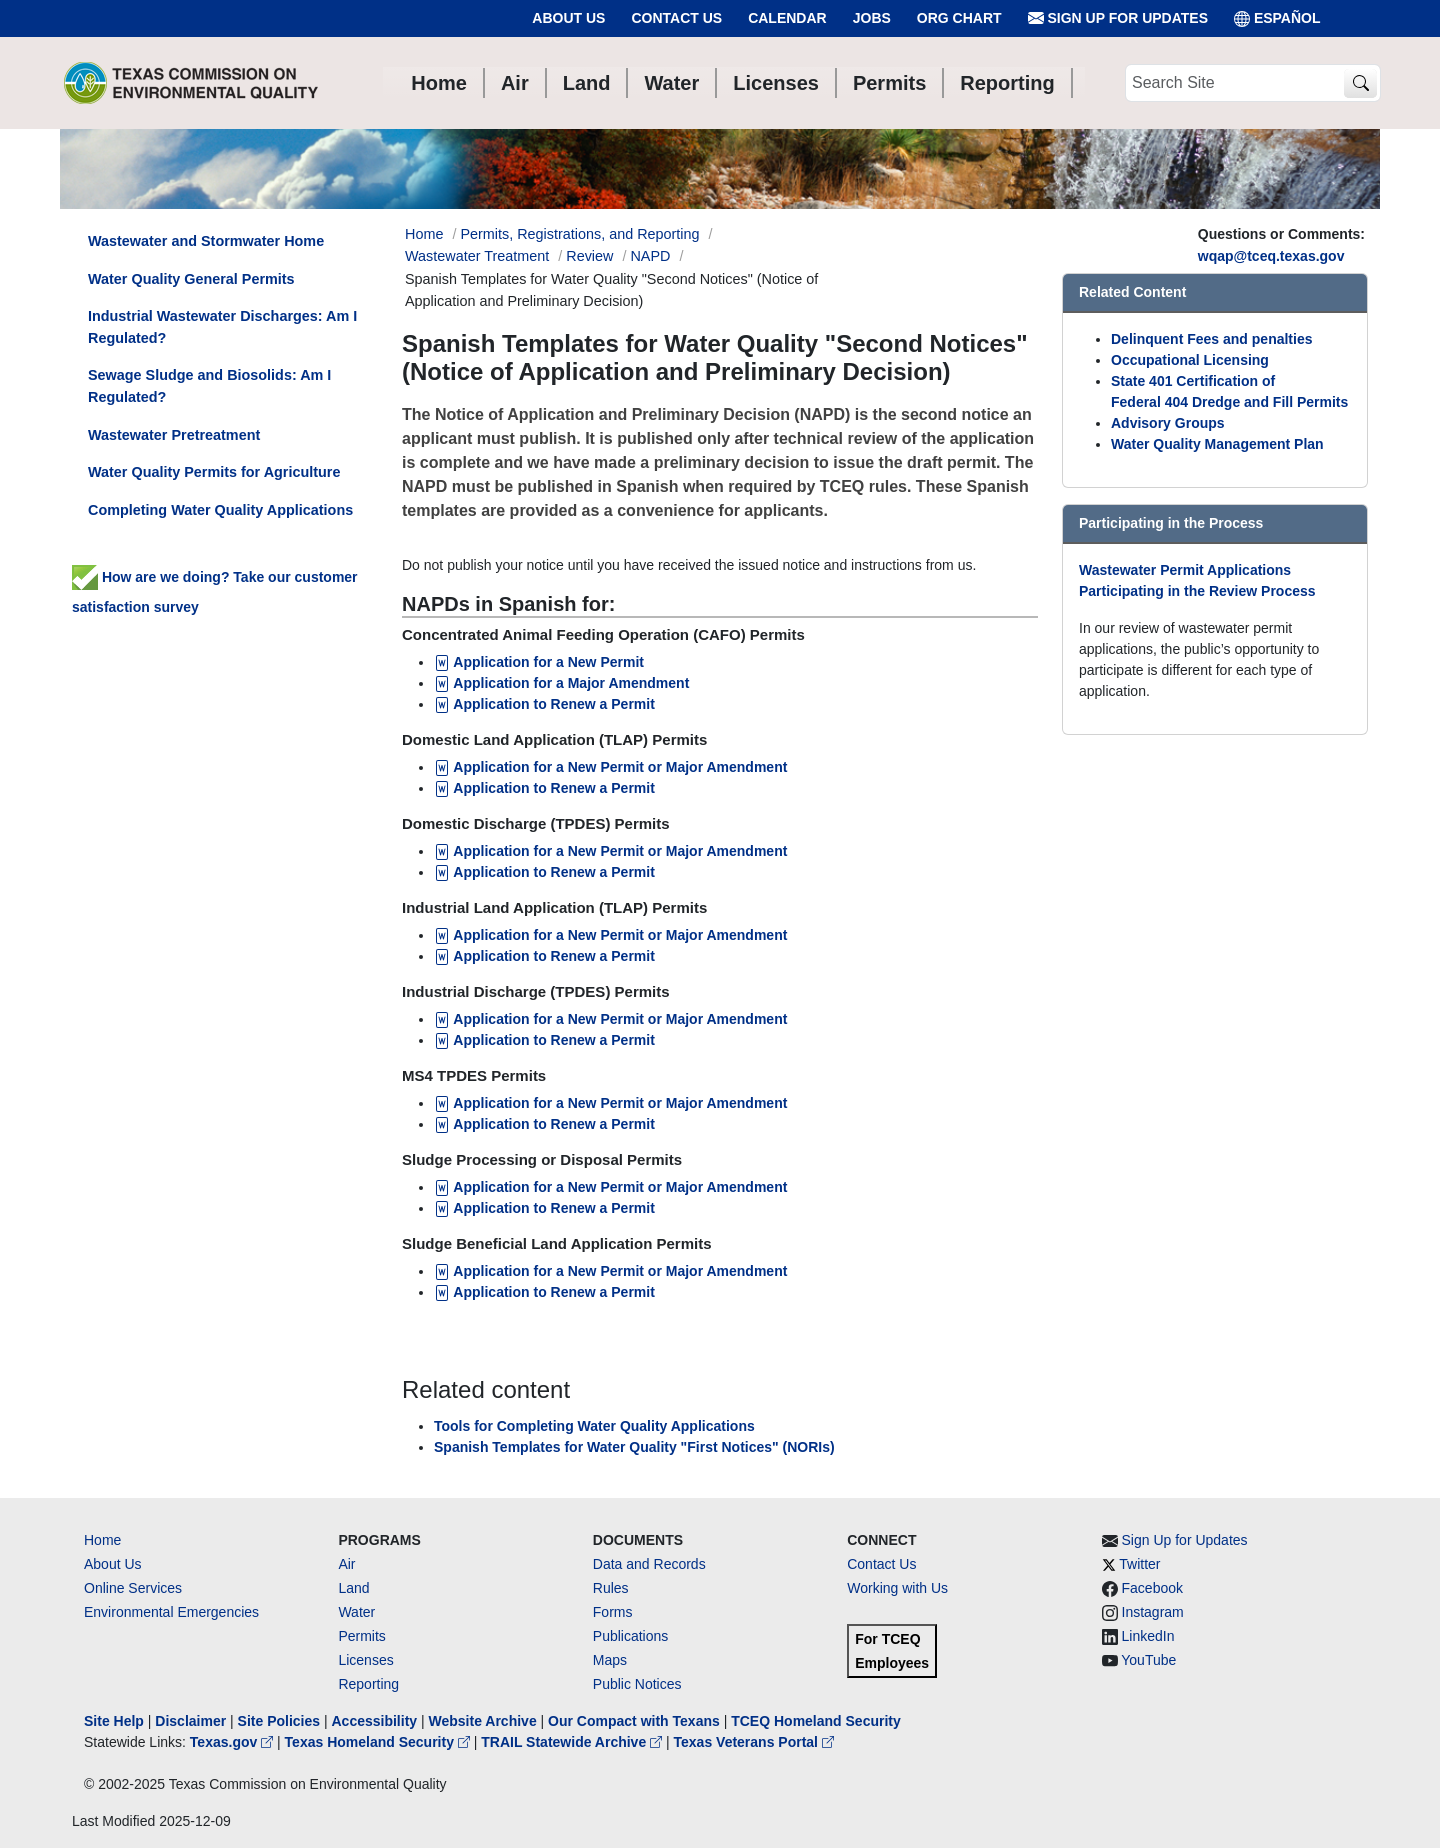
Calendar (787, 18)
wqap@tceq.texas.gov (1271, 256)
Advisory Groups (1168, 423)
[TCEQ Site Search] (1360, 83)
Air (346, 1564)
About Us (568, 18)
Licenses (365, 1660)
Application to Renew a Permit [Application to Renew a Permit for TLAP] (544, 788)
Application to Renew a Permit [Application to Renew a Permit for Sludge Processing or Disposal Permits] (544, 1208)
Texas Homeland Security (379, 1742)
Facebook (1152, 1588)
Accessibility (376, 1721)
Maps (610, 1660)
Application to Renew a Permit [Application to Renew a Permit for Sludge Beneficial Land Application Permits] (544, 1292)
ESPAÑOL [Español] (1277, 18)
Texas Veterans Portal (754, 1742)
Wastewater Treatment (477, 256)
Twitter (1139, 1564)
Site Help (114, 1721)
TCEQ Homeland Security (816, 1721)
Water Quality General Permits (191, 279)
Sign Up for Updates (1118, 18)
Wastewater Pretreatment (174, 435)
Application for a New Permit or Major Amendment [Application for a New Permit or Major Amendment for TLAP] (610, 767)
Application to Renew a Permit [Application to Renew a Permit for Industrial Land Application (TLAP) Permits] (544, 956)
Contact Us (676, 18)
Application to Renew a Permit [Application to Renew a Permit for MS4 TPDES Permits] (544, 1124)
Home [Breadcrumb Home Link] (424, 234)
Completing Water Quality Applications (220, 510)
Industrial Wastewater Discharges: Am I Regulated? (222, 327)
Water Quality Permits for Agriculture (214, 472)
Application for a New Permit (541, 662)
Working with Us (897, 1588)
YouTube (1148, 1660)
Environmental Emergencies (171, 1612)
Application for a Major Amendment (561, 683)
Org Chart (959, 18)
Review (589, 256)
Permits (361, 1636)
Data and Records (649, 1564)
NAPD (650, 256)
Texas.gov (233, 1742)
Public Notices (637, 1684)
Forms (613, 1612)
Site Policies (279, 1721)
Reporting (368, 1684)
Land (353, 1588)
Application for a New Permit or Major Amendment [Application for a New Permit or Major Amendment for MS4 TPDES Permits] (610, 1103)
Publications (631, 1636)
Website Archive (483, 1721)
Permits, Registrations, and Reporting (579, 234)
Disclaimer (190, 1721)
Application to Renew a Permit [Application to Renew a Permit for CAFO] (546, 704)
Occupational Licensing (1190, 360)
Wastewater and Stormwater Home (206, 241)
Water (356, 1612)
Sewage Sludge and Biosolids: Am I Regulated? (209, 386)
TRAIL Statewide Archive (573, 1742)
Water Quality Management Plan (1217, 444)
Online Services (133, 1588)
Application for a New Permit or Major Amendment (610, 851)
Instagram (1153, 1612)
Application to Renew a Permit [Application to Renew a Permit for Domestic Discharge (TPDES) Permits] (544, 872)
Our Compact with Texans (634, 1721)
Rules (611, 1588)
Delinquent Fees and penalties (1212, 339)
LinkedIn (1148, 1636)
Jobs (872, 18)
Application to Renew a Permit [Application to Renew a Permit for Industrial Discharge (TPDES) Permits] (544, 1040)
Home (102, 1540)
